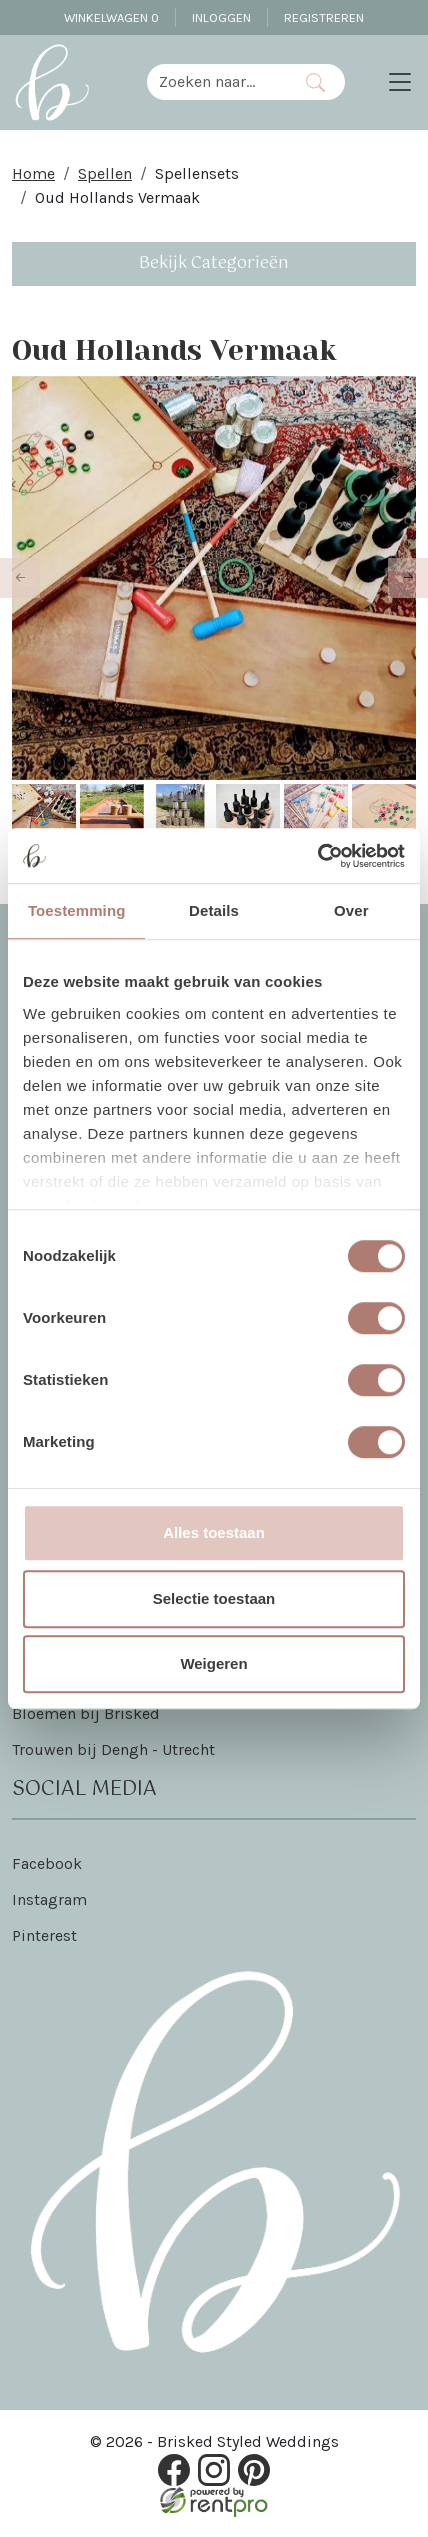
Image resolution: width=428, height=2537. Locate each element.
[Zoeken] (315, 82)
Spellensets (197, 173)
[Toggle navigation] (400, 82)
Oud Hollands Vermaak (117, 197)
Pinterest (44, 1935)
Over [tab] (351, 910)
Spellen (105, 173)
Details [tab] (214, 910)
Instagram (49, 1899)
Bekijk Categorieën (214, 263)
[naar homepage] (52, 82)
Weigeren (213, 1663)
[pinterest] (254, 2470)
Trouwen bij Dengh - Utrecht (113, 1749)
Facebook (47, 1863)
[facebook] (174, 2470)
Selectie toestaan (214, 1598)
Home (33, 173)
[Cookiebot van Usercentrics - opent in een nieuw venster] (317, 856)
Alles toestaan (214, 1532)
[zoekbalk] (217, 82)
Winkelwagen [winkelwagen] (111, 17)
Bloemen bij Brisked (86, 1713)
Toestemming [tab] (77, 910)
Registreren (324, 17)
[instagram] (214, 2470)
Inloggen (221, 17)
